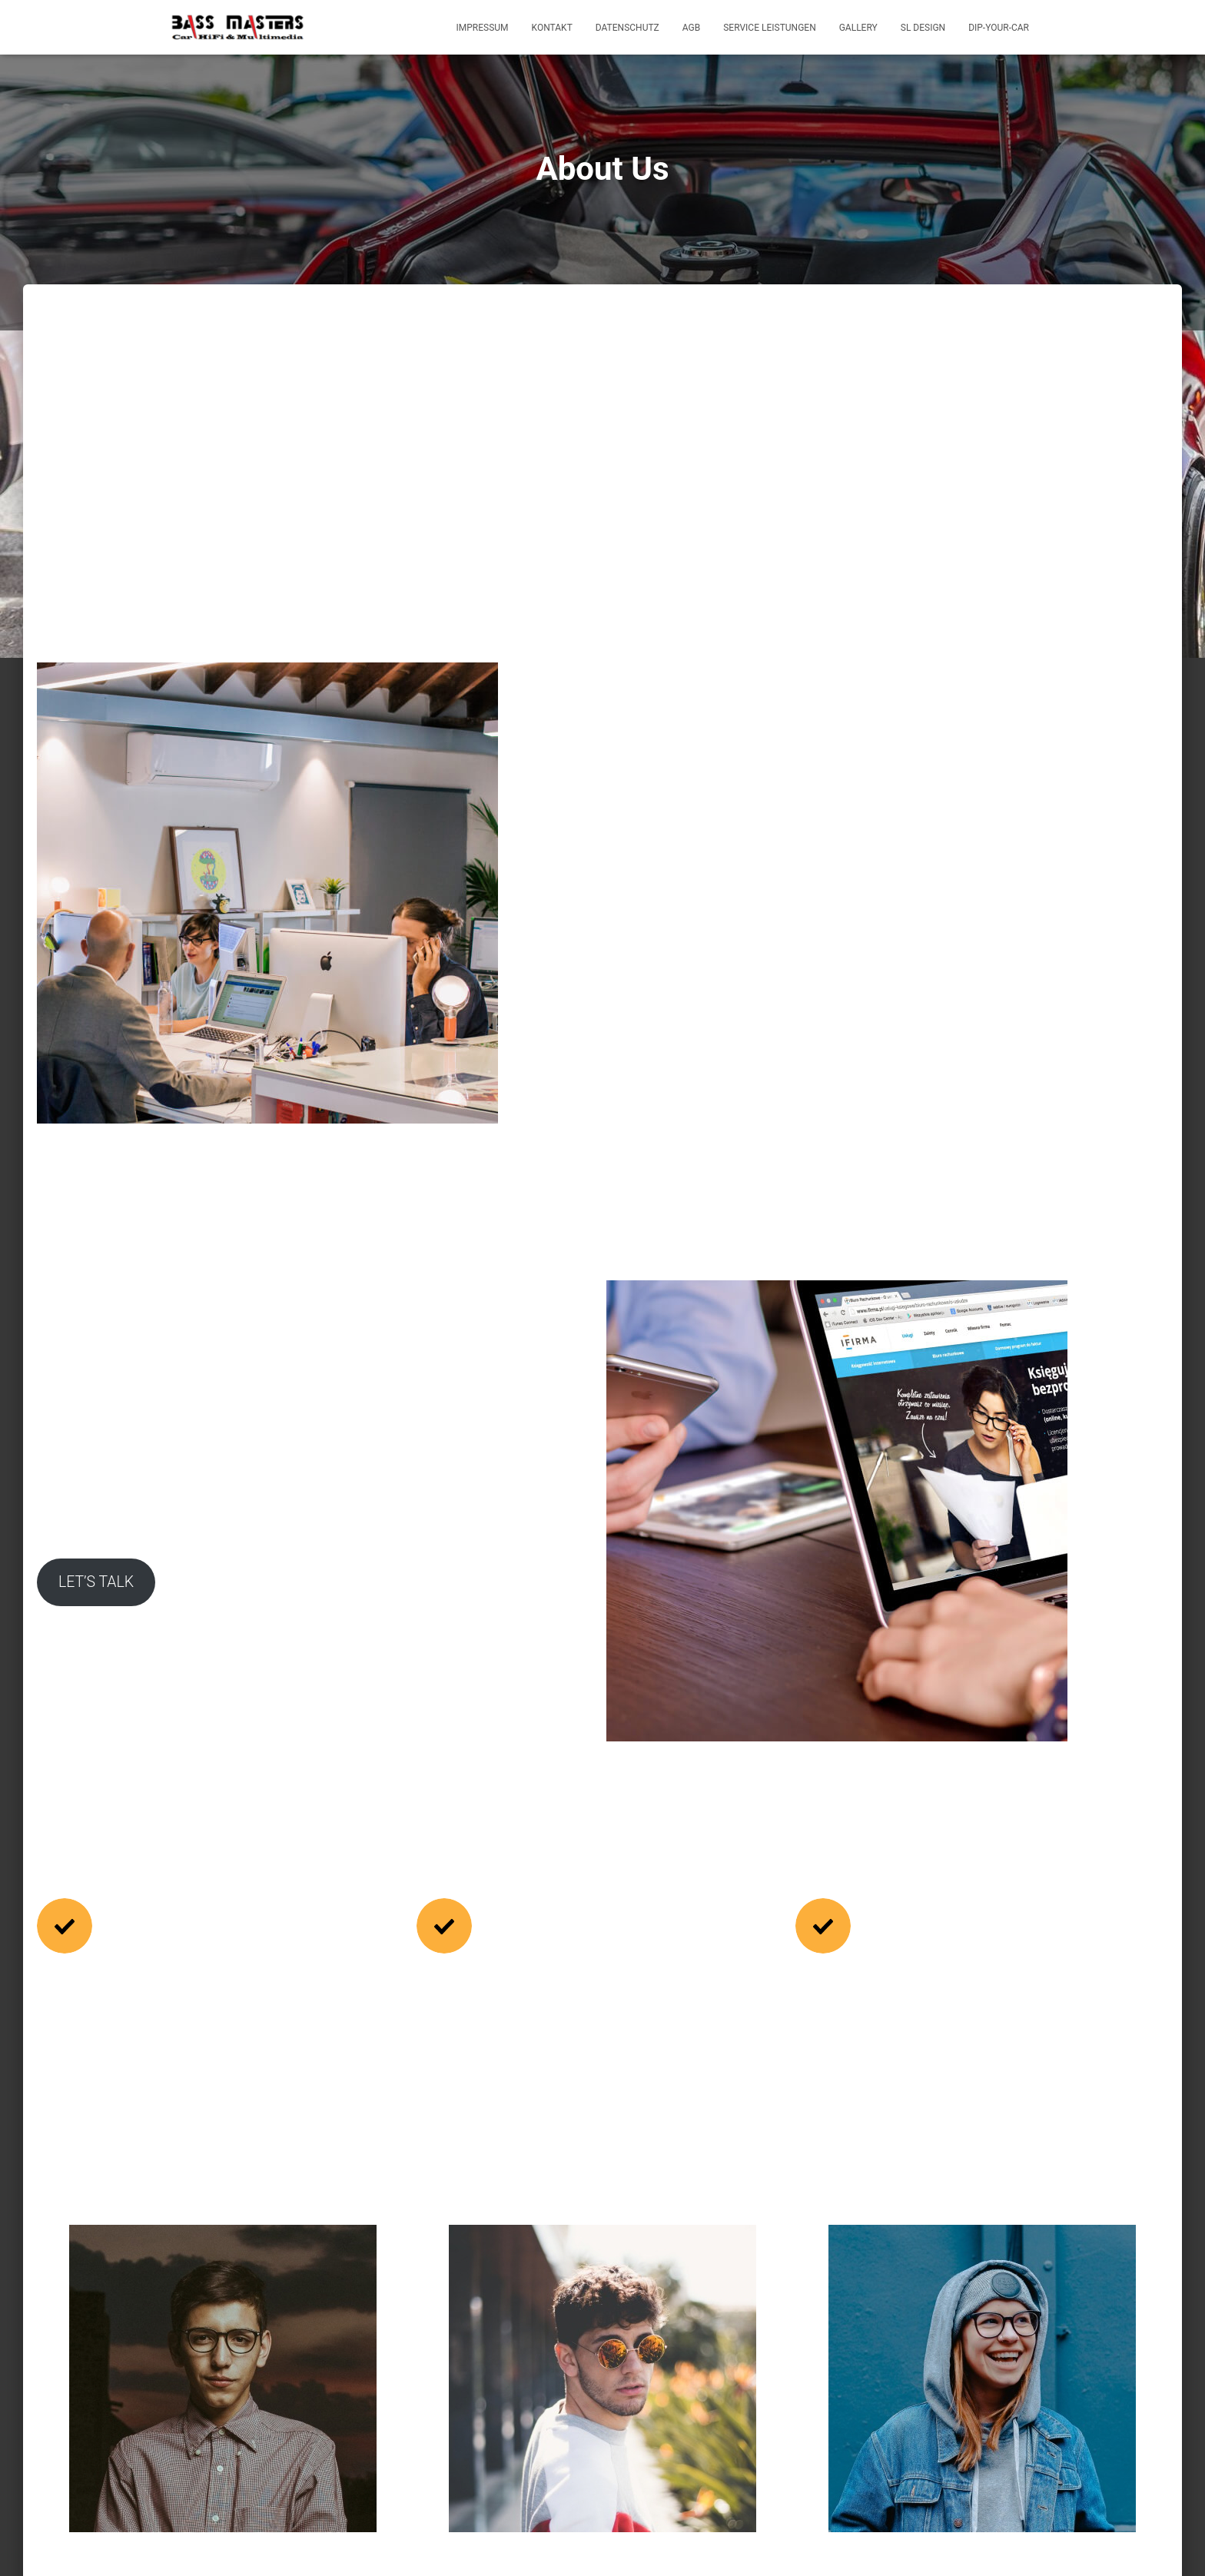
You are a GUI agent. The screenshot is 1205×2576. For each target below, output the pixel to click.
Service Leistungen (769, 27)
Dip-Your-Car (998, 27)
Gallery (858, 27)
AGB (691, 27)
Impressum (482, 27)
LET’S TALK (389, 1438)
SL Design (923, 27)
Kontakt (552, 27)
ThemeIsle (1016, 2541)
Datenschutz (627, 27)
